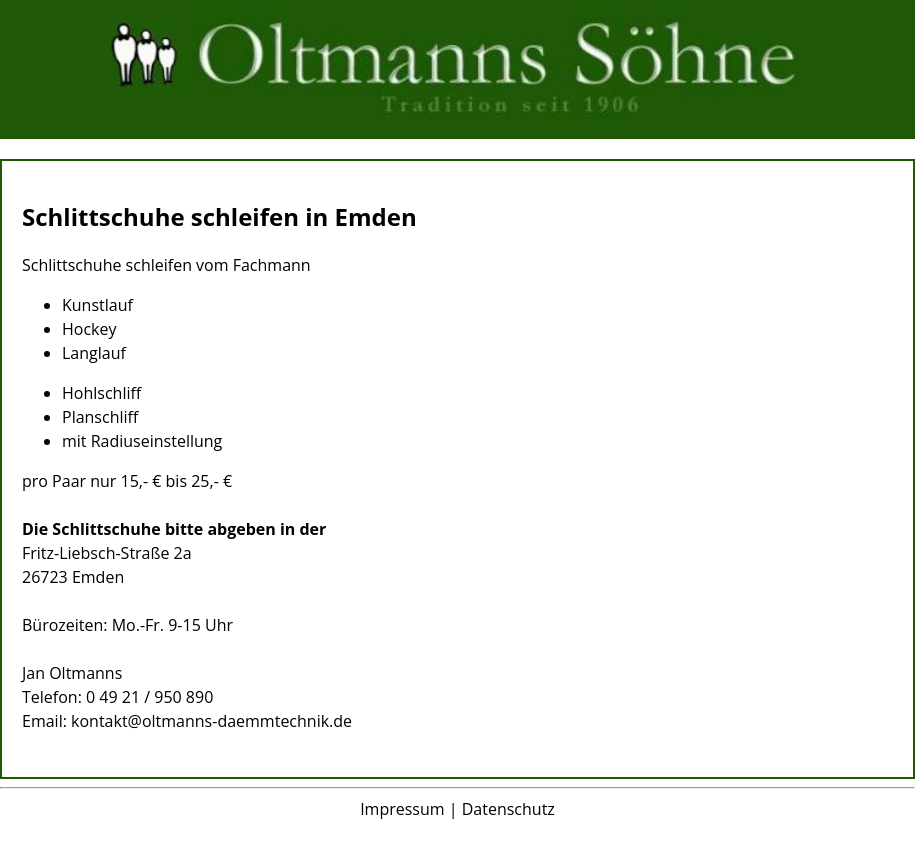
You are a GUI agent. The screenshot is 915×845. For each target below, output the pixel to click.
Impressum (402, 809)
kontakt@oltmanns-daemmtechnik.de (211, 721)
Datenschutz (508, 809)
